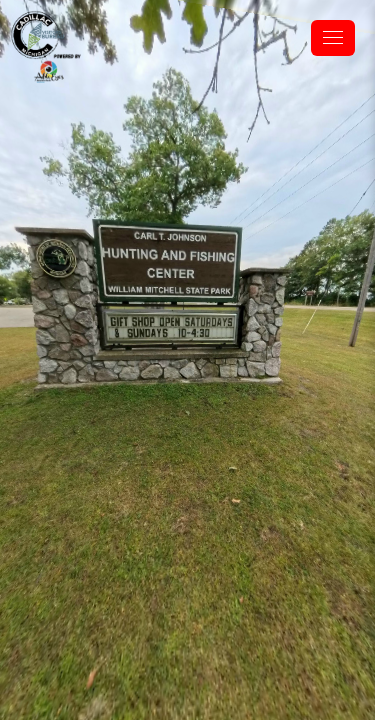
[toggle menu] (333, 38)
